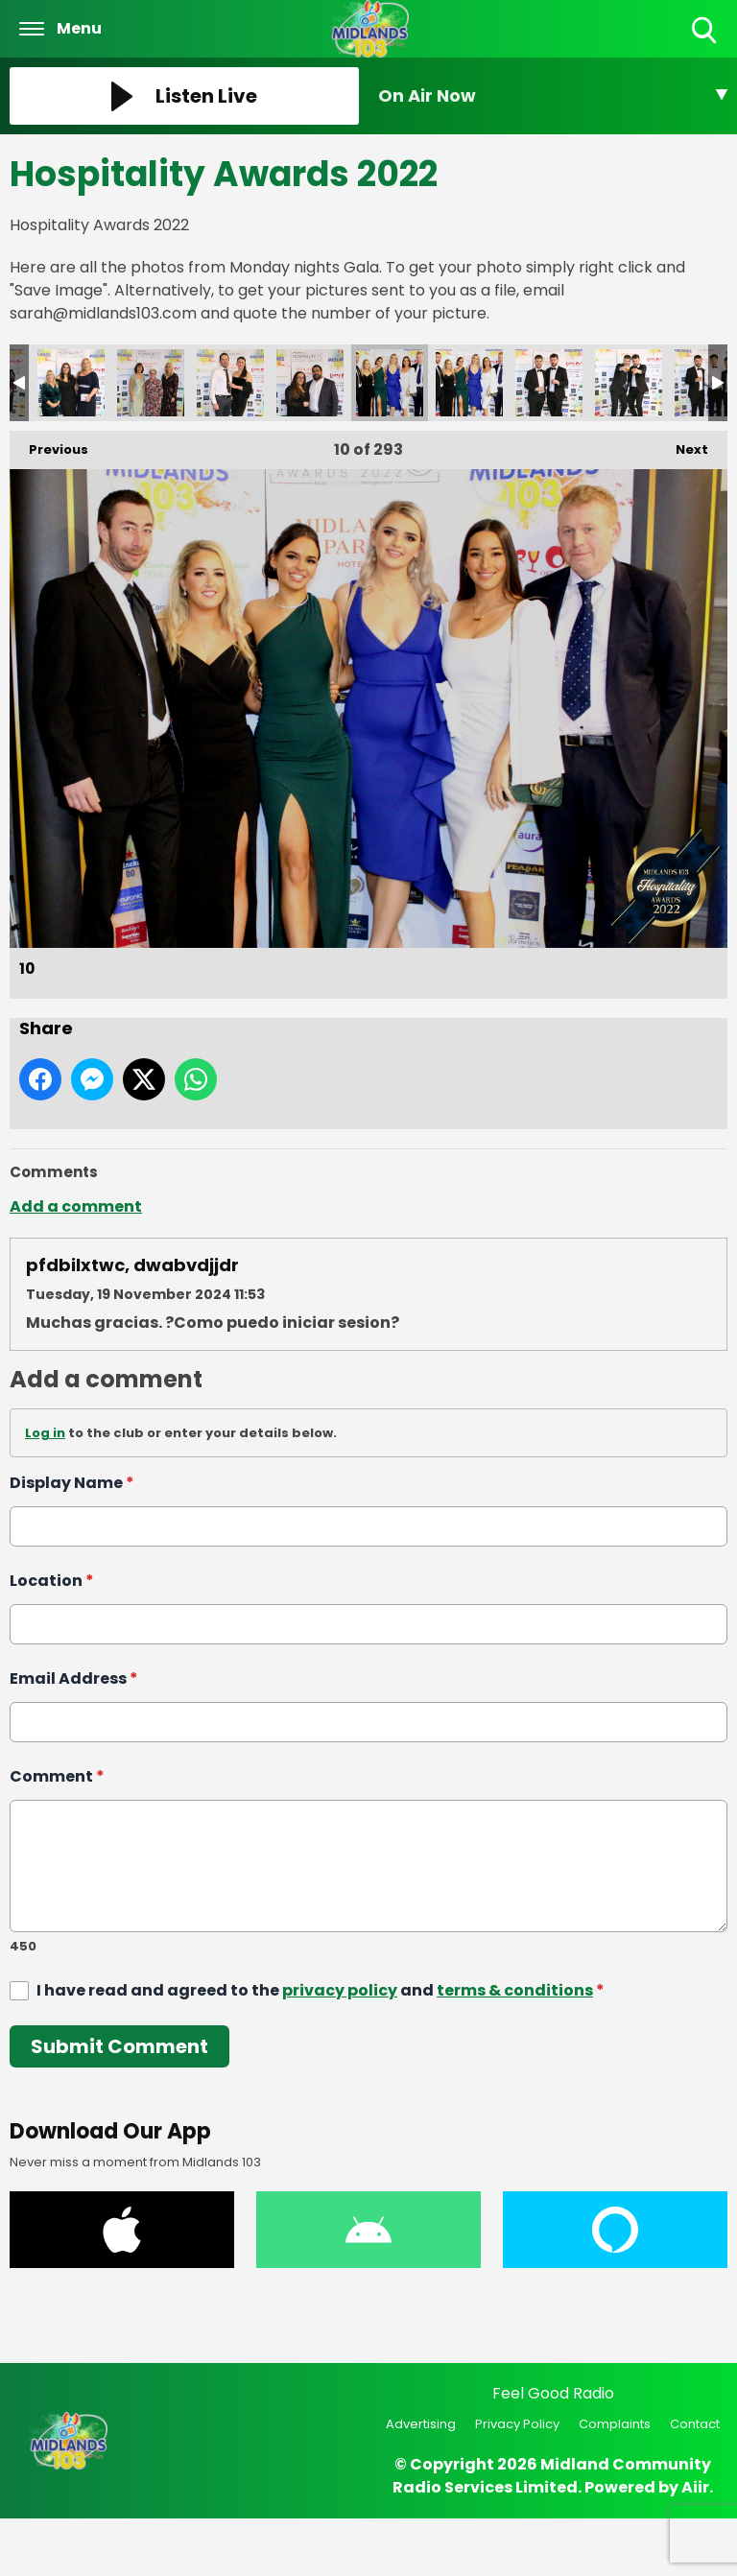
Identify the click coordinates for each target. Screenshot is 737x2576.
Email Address (74, 1678)
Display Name (72, 1483)
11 (469, 382)
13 (628, 382)
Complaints (615, 2424)
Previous (49, 445)
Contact (695, 2424)
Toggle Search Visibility (706, 31)
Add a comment (76, 1206)
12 (548, 382)
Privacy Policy (517, 2424)
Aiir (695, 2487)
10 (389, 382)
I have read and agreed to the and (320, 1990)
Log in (45, 1433)
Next (682, 445)
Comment (57, 1776)
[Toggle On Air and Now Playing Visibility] (552, 96)
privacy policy (339, 1990)
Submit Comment (119, 2046)
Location (52, 1581)
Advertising (421, 2424)
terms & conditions (515, 1990)
